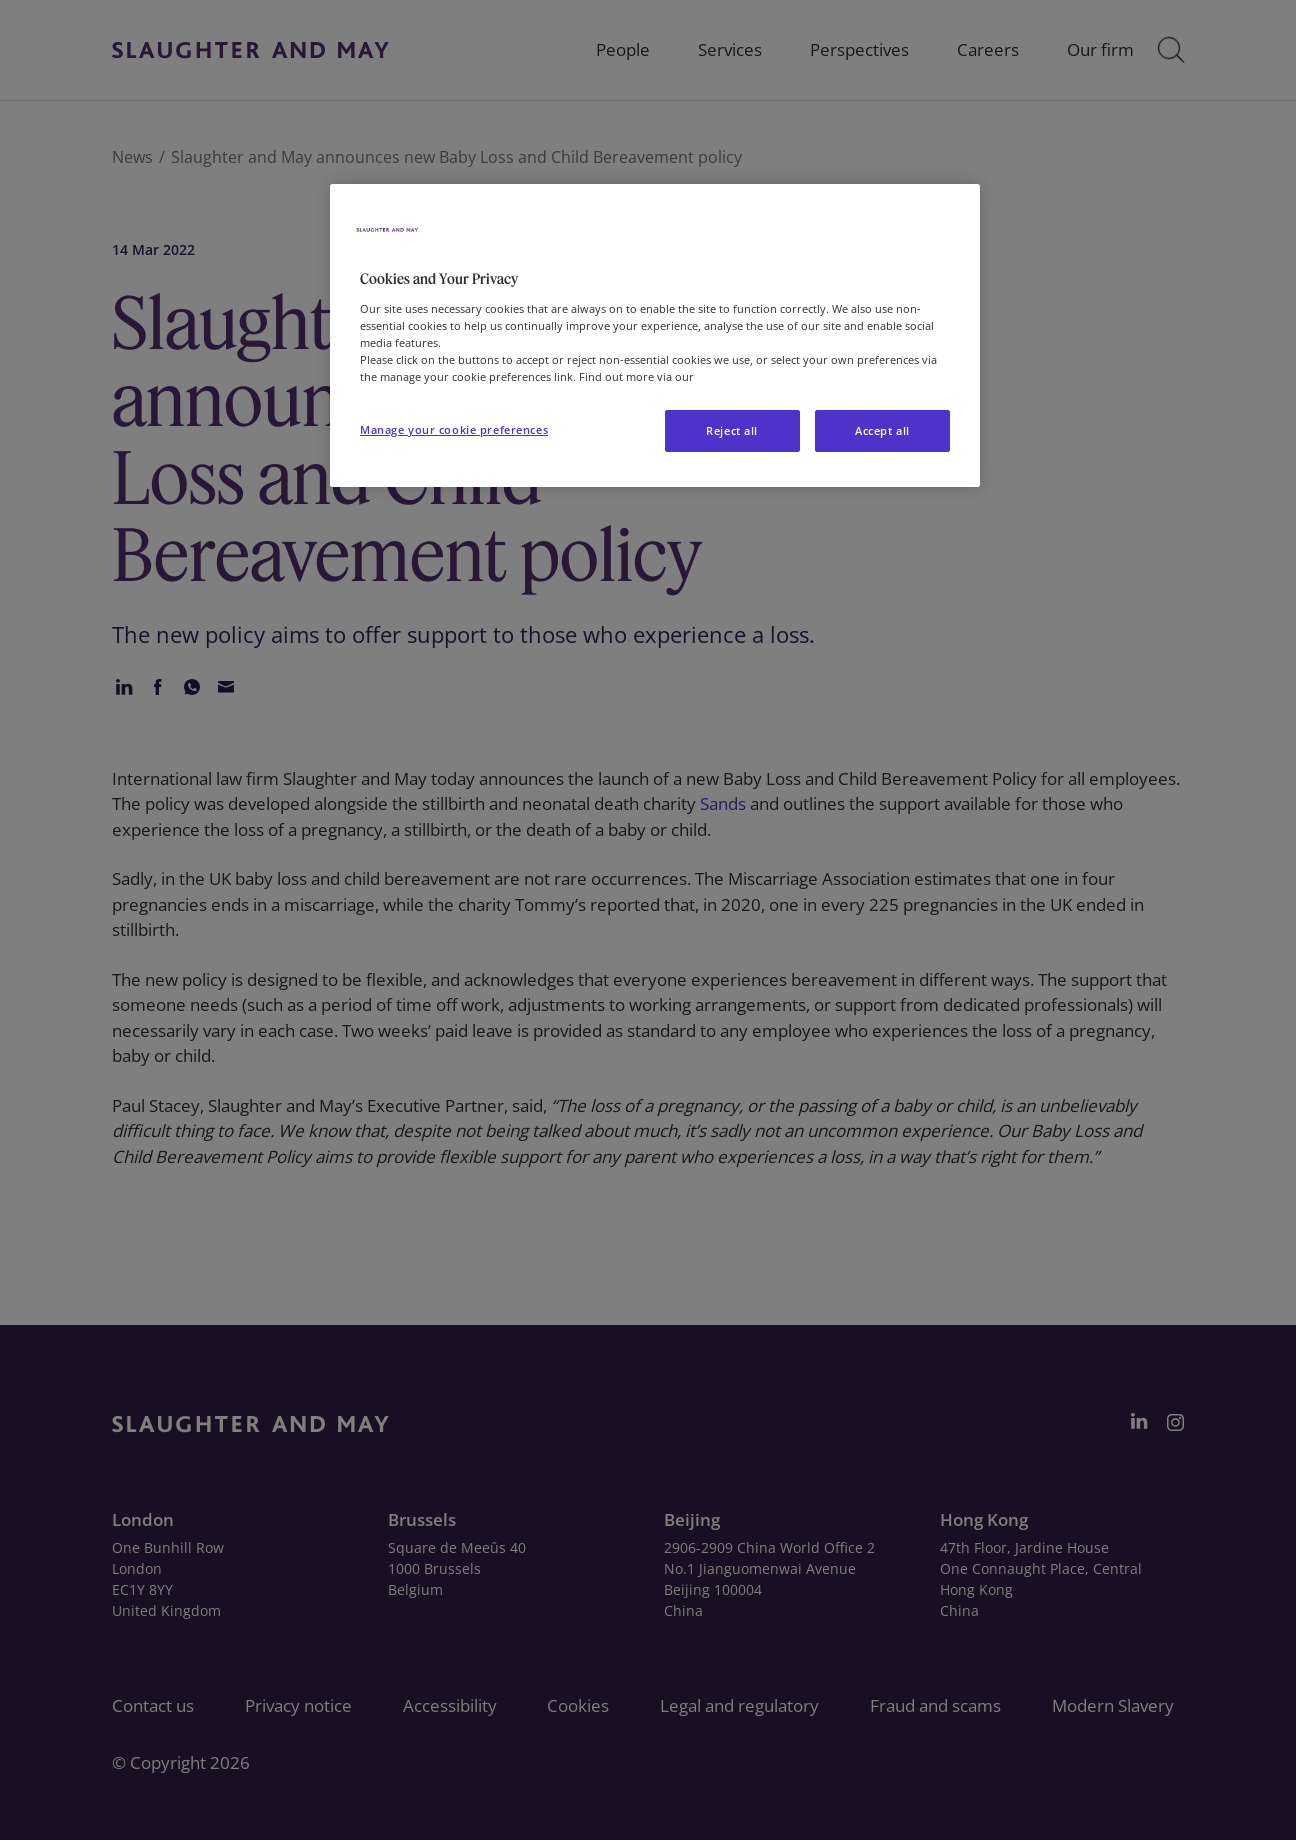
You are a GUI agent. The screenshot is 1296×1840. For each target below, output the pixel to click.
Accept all (882, 430)
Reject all (732, 430)
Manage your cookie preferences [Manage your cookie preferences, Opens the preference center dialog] (454, 429)
